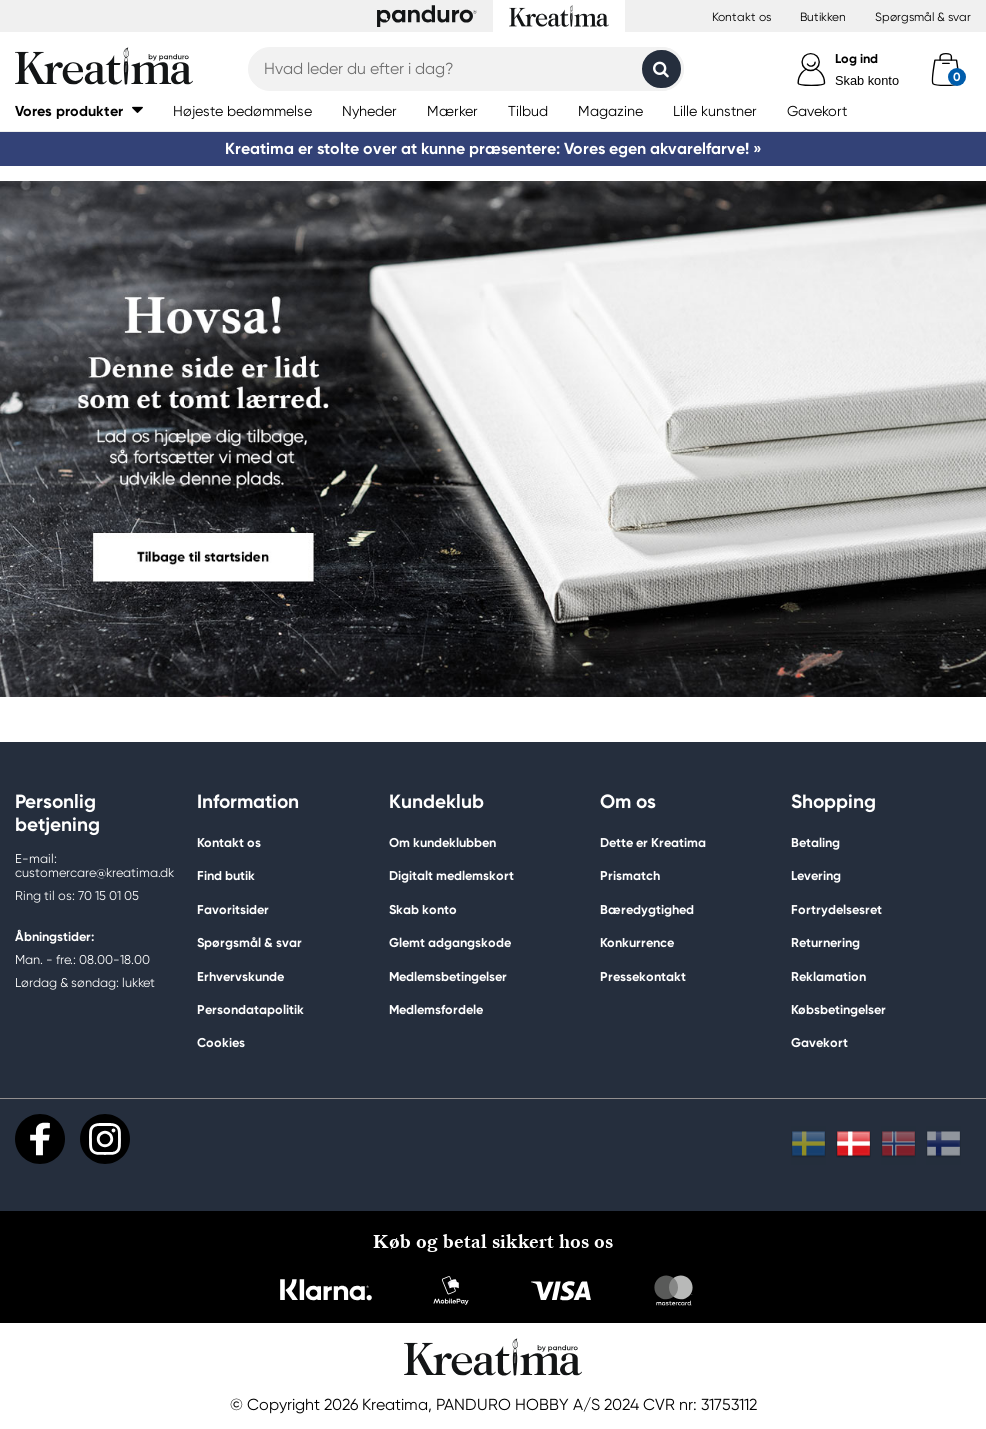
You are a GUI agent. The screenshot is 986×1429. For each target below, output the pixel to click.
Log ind (856, 58)
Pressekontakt (643, 976)
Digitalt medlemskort (451, 875)
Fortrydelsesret (836, 909)
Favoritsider (233, 909)
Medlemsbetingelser (448, 976)
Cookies (221, 1043)
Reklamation (828, 976)
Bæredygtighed (647, 909)
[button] (79, 110)
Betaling (815, 842)
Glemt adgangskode (450, 942)
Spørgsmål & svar (923, 17)
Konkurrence (637, 942)
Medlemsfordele (436, 1009)
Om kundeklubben (442, 842)
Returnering (825, 942)
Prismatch (630, 875)
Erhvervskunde (240, 976)
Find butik (226, 875)
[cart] (945, 69)
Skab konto (867, 80)
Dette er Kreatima (653, 842)
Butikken (823, 17)
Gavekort (819, 1042)
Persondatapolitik (250, 1009)
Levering (816, 875)
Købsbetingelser (838, 1009)
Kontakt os (741, 17)
